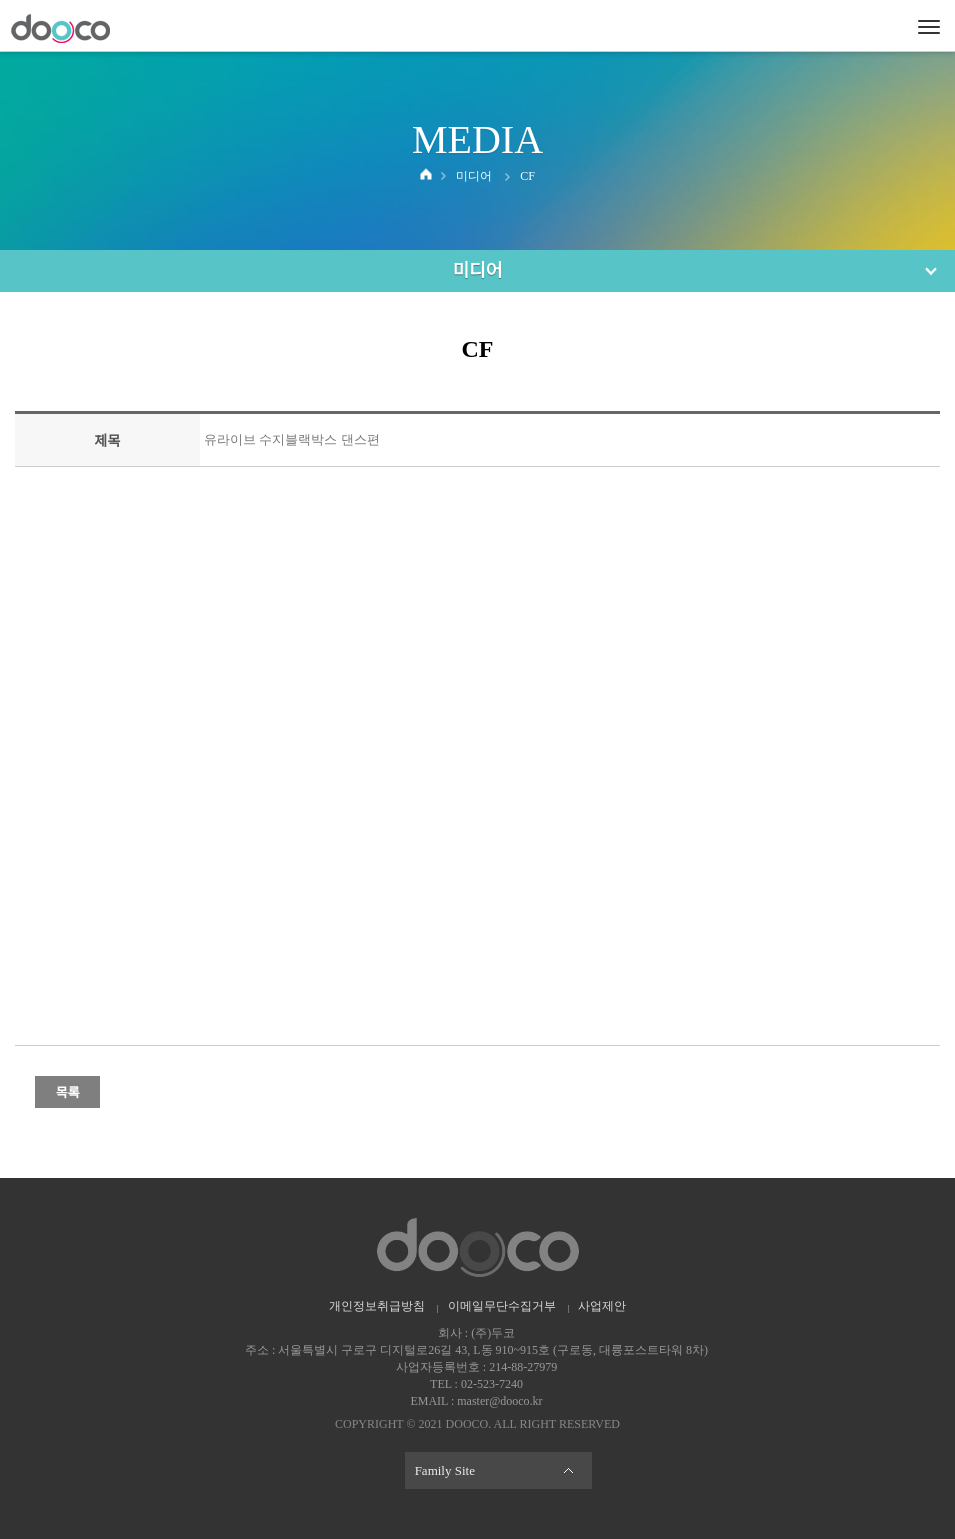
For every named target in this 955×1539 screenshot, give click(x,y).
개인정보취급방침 (377, 1306)
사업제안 (602, 1306)
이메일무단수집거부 (502, 1306)
